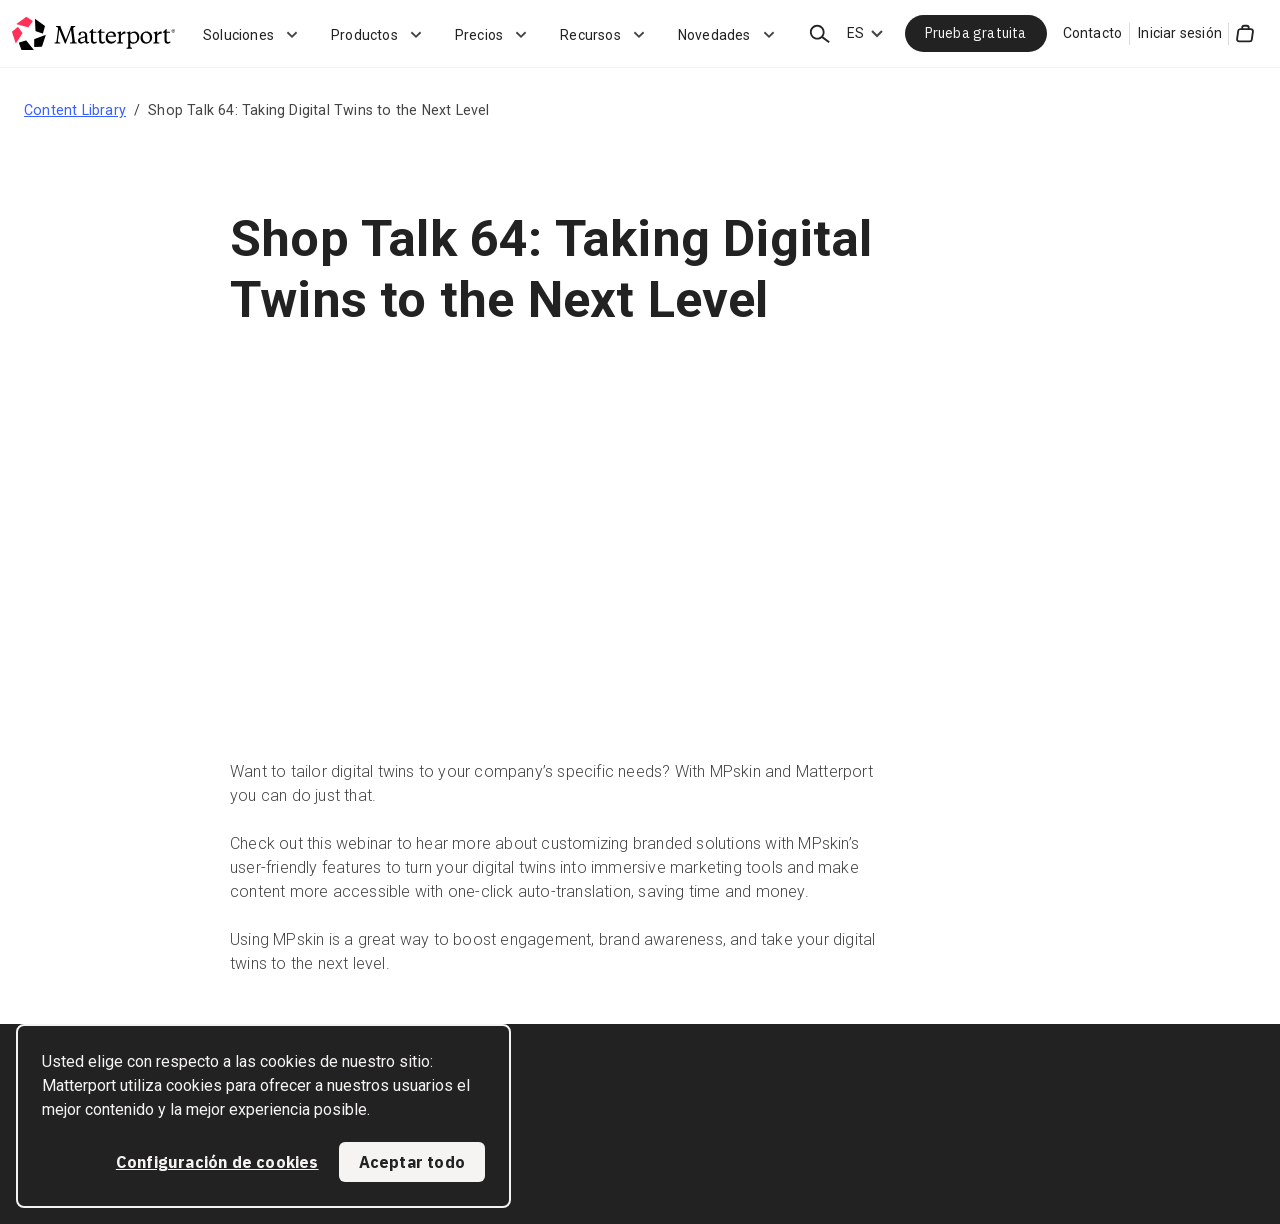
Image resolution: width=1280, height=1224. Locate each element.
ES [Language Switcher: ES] (855, 33)
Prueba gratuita (976, 33)
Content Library (75, 110)
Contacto (1093, 33)
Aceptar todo (412, 1162)
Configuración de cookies (217, 1162)
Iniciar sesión (1180, 33)
